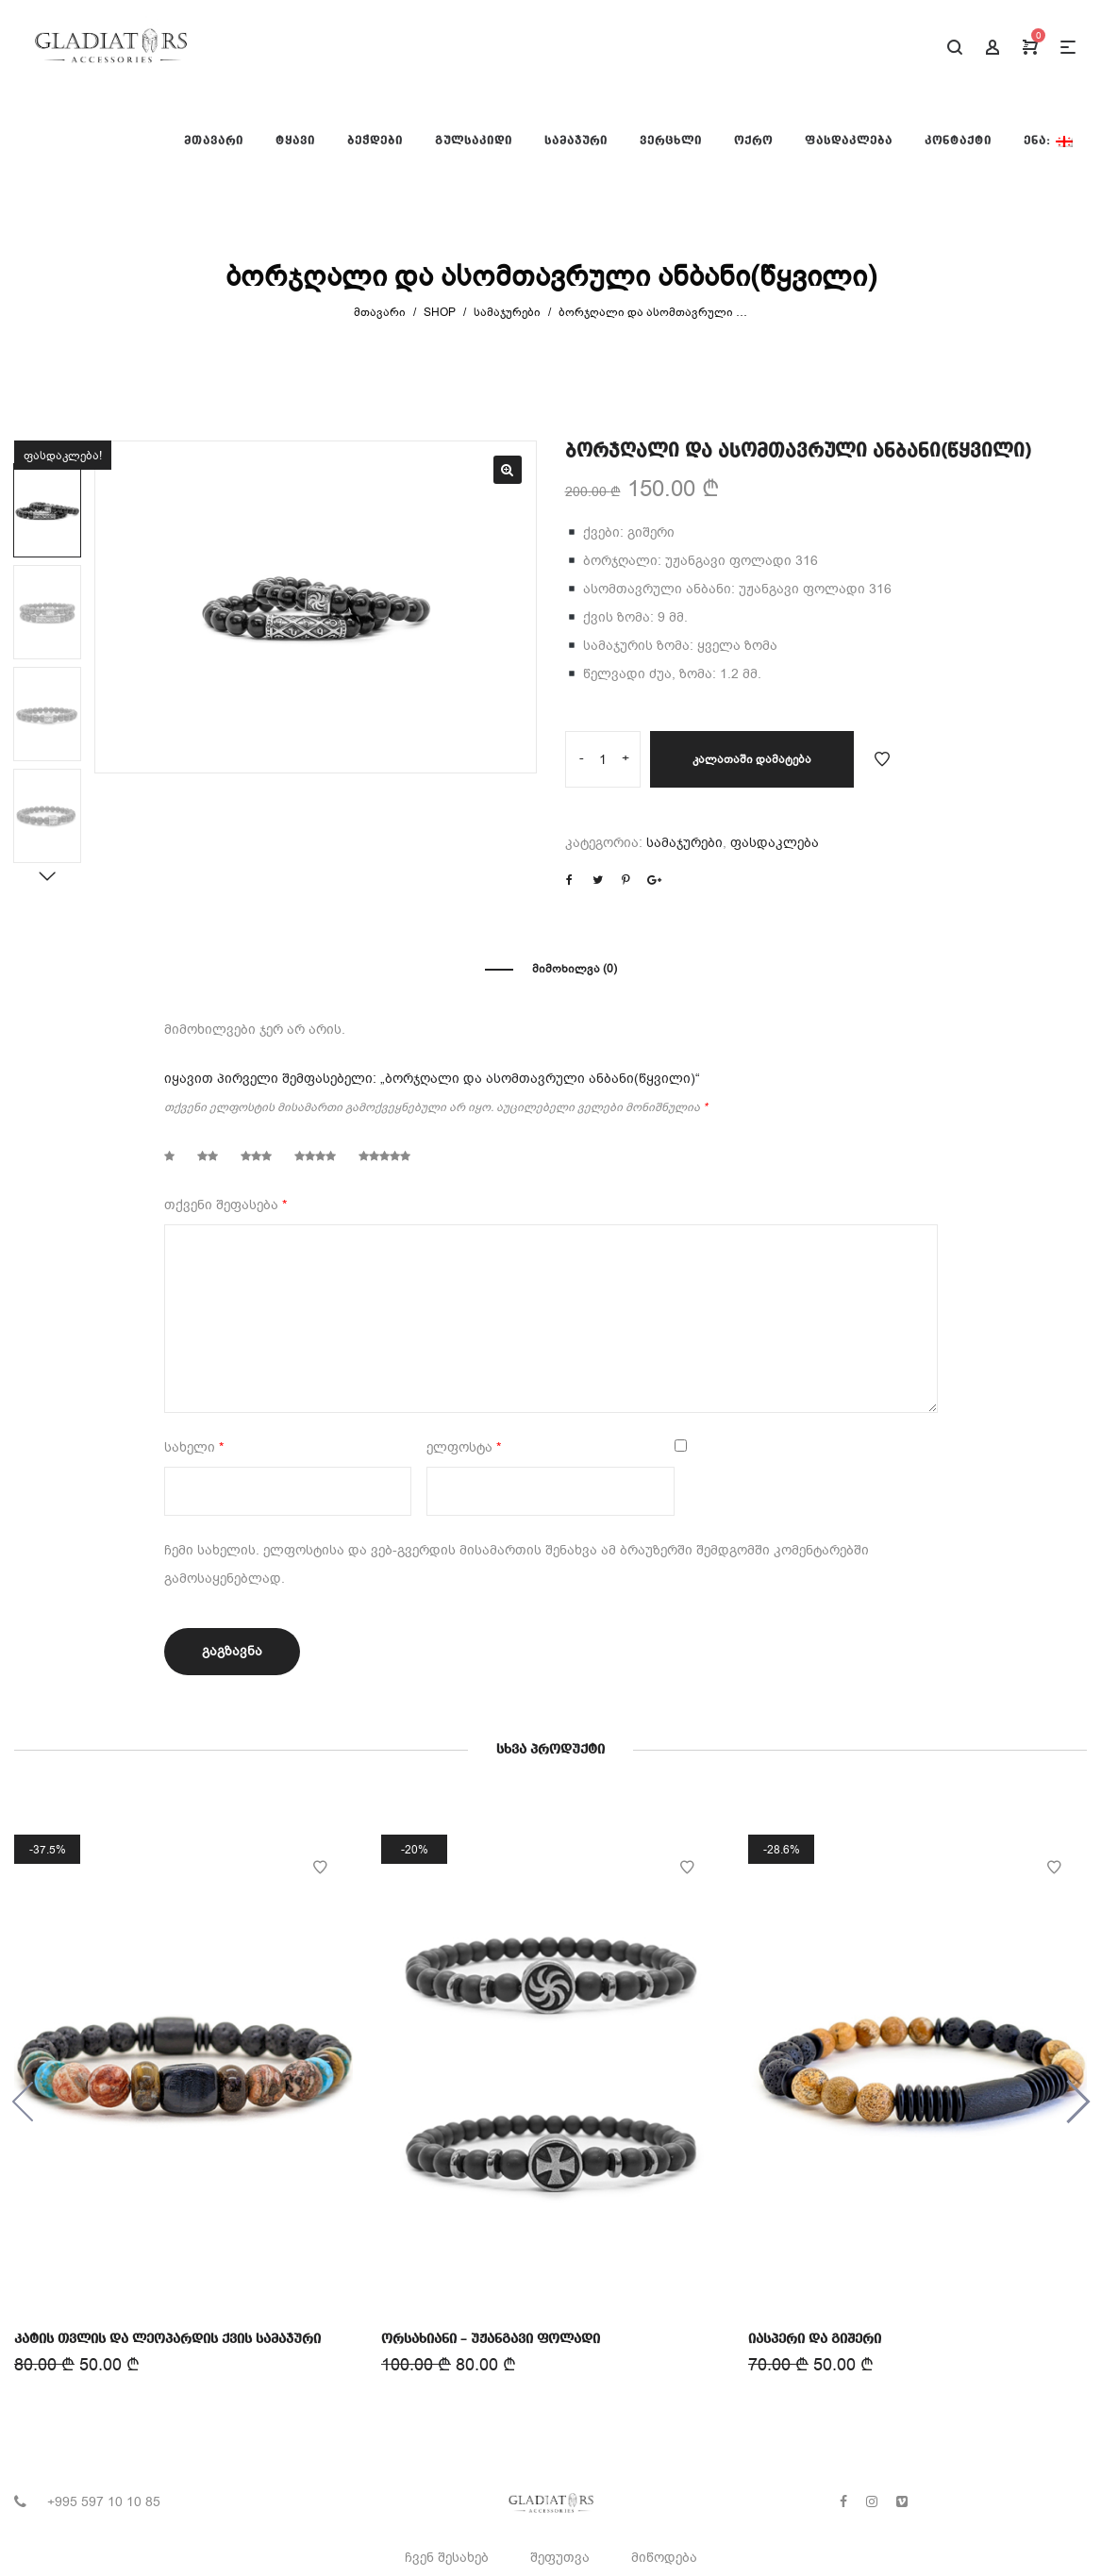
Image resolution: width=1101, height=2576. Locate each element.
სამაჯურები (507, 312)
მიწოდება (664, 2558)
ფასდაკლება (774, 843)
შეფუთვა (560, 2558)
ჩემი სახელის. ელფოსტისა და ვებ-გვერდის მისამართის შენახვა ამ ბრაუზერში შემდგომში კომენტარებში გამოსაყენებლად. (516, 1564)
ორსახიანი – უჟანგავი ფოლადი (490, 2337)
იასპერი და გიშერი (816, 2335)
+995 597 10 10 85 (103, 2502)
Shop (440, 312)
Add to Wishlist (882, 759)
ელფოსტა (463, 1447)
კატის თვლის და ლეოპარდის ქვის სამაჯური (168, 2338)
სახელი (194, 1447)
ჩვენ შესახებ (447, 2558)
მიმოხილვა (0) (574, 968)
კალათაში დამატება (751, 759)
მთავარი (380, 312)
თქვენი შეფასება (225, 1205)
